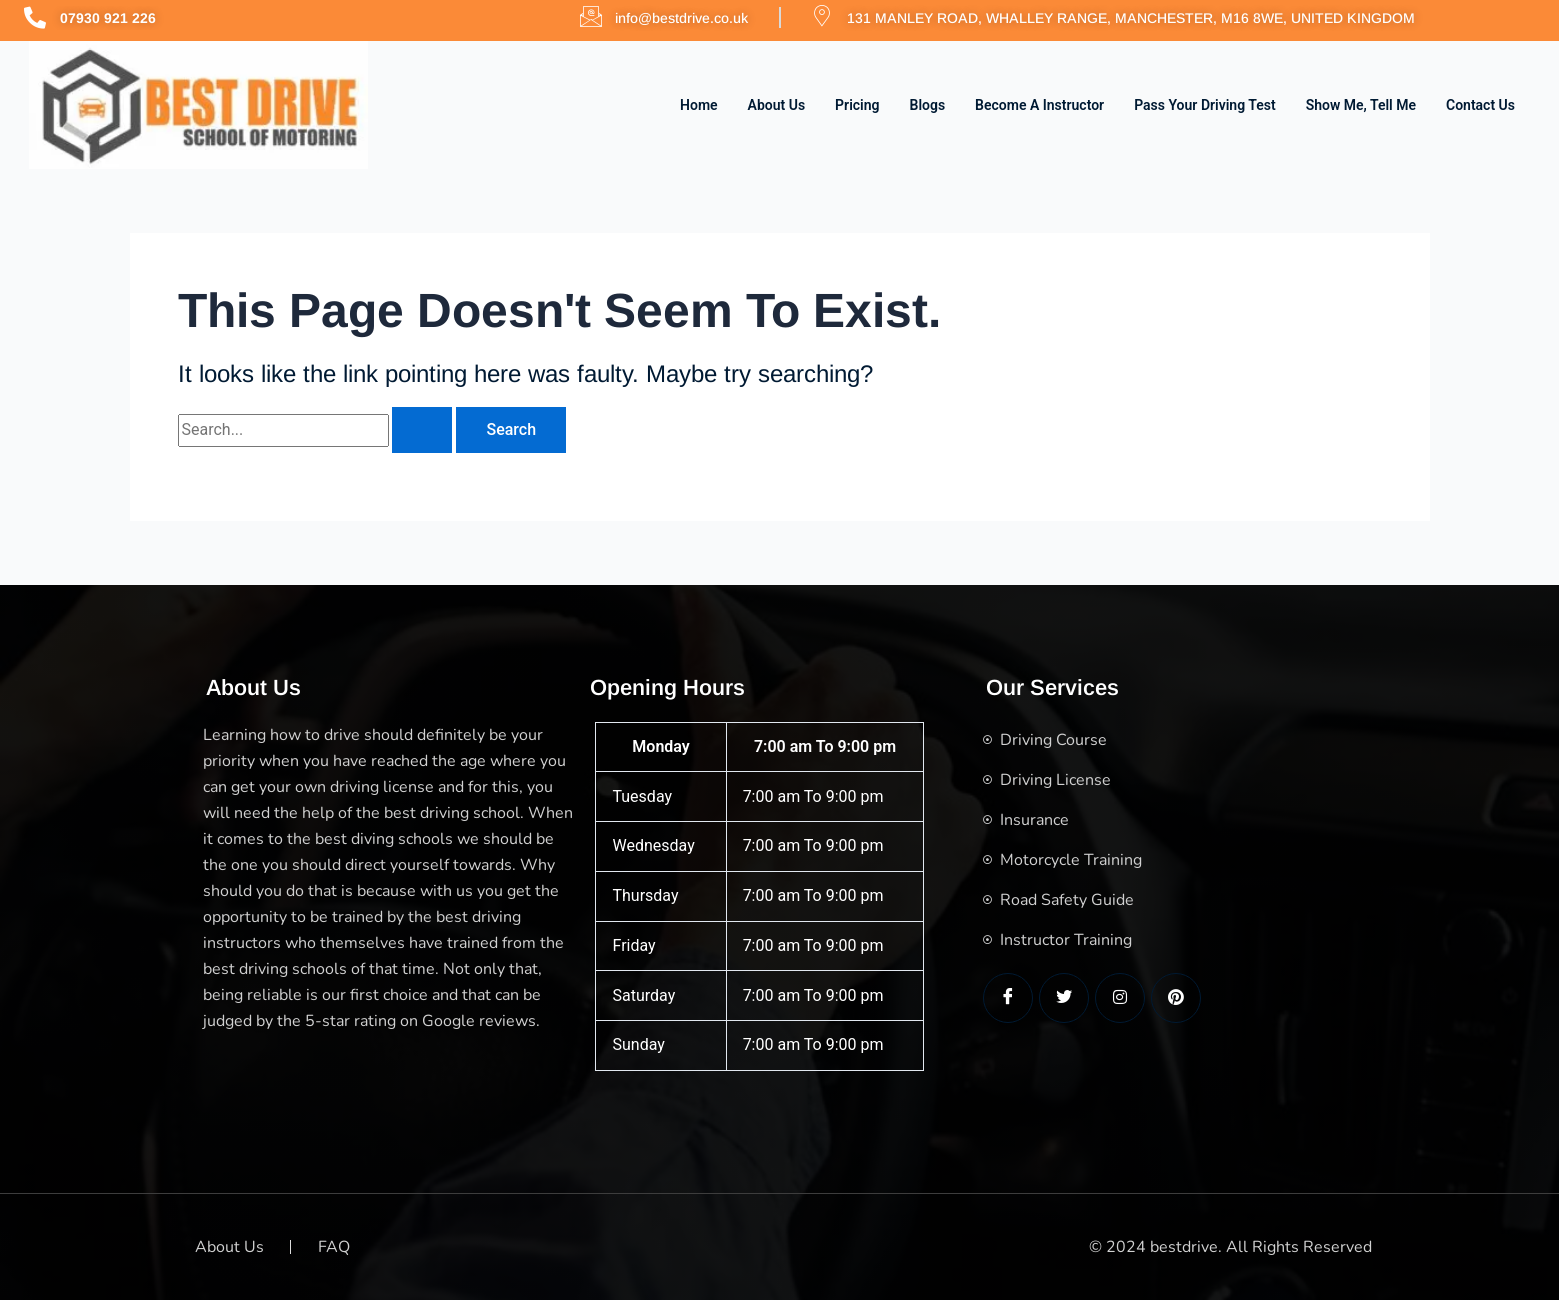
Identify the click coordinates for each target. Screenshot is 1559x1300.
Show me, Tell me (1361, 105)
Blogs (928, 105)
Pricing (857, 105)
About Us (777, 105)
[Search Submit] (422, 430)
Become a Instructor (1039, 105)
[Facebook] (1008, 998)
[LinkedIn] (1120, 998)
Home (699, 105)
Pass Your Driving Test (1204, 105)
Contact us (1480, 105)
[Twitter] (1064, 998)
